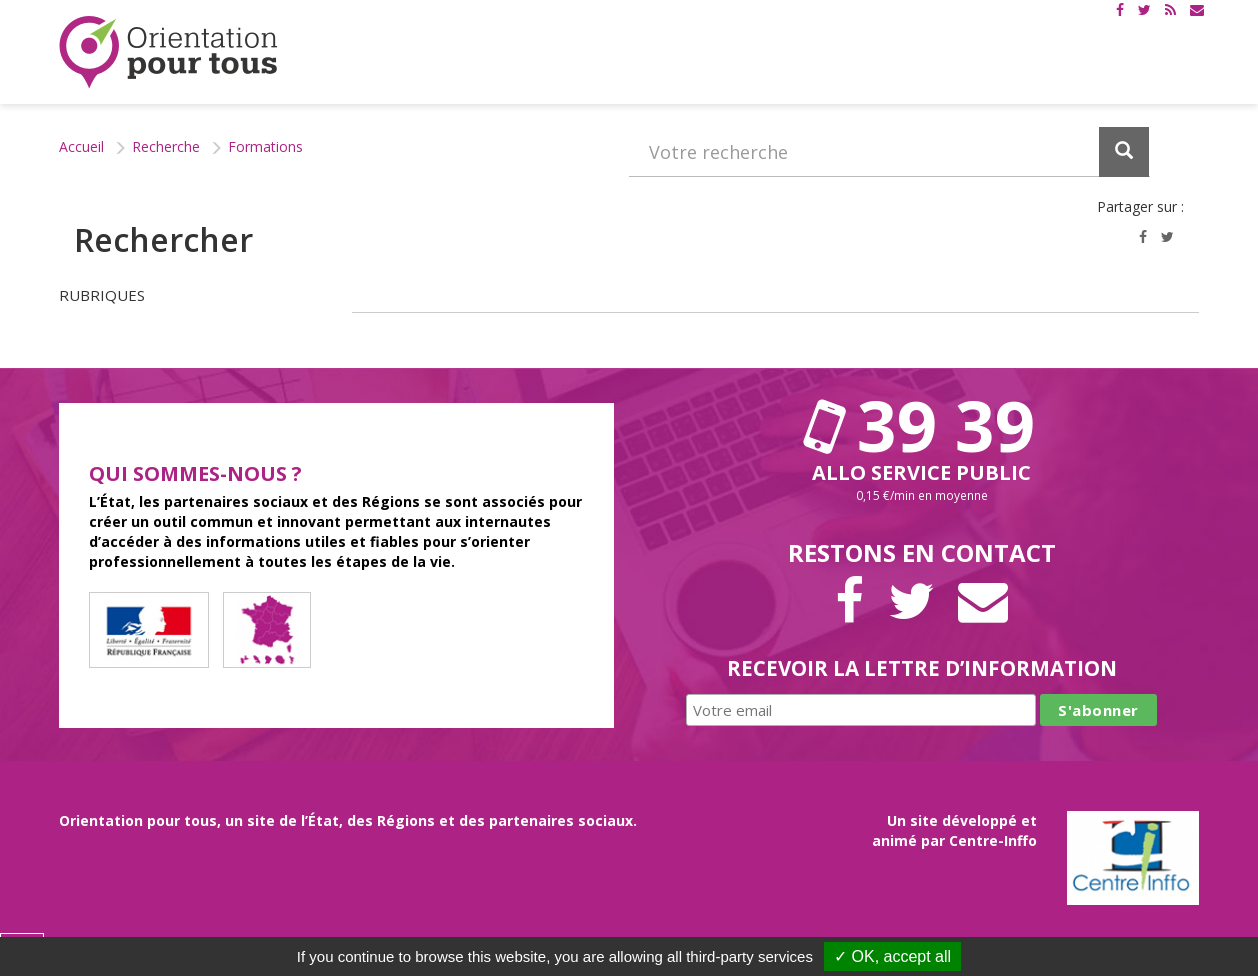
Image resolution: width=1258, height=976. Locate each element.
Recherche (166, 146)
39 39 (922, 425)
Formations (265, 146)
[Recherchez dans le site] (889, 152)
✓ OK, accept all (892, 956)
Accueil (81, 146)
